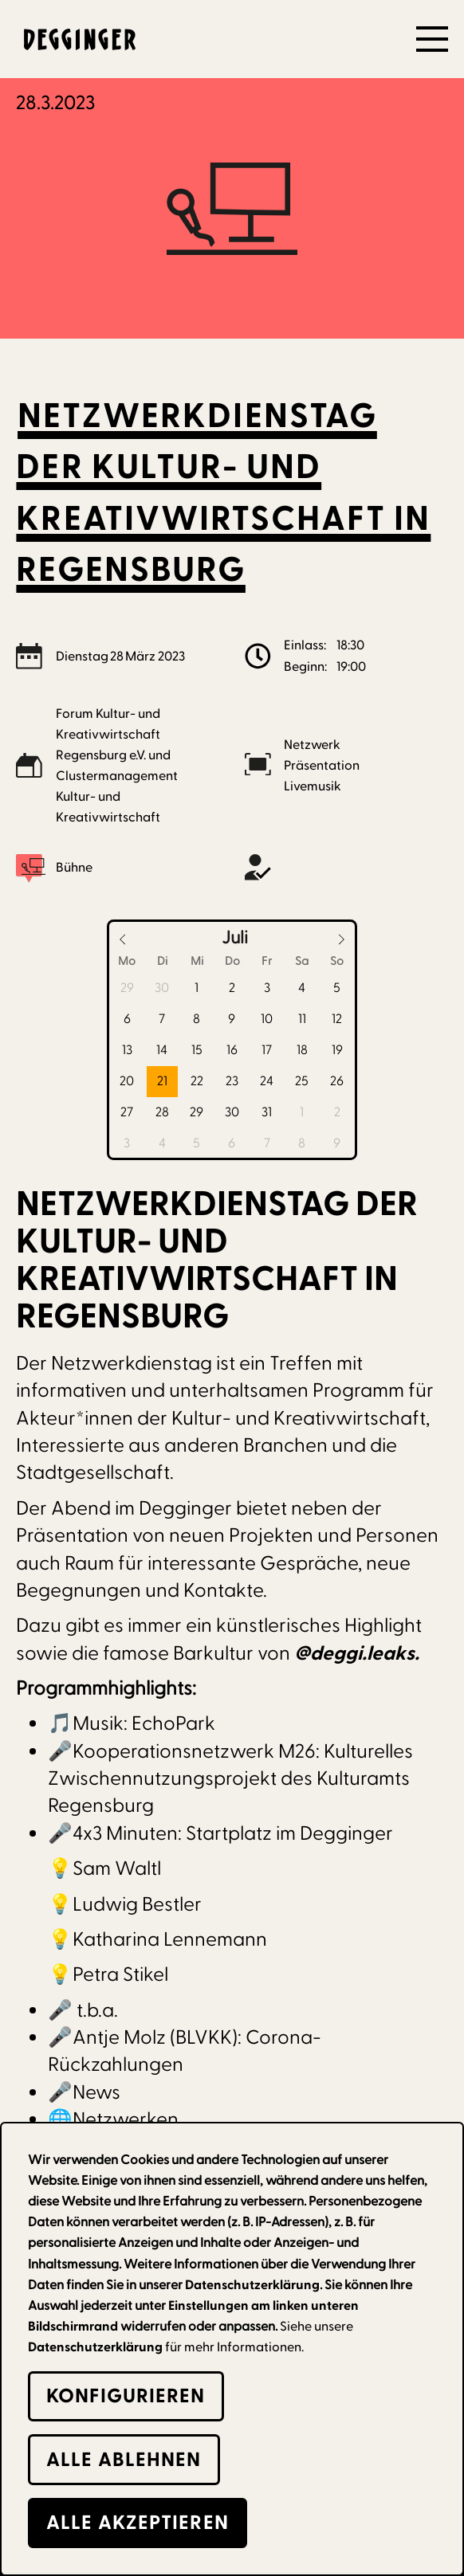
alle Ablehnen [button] (123, 2459)
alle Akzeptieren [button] (137, 2522)
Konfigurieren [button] (125, 2396)
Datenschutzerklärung (95, 2347)
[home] (76, 39)
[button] (432, 39)
